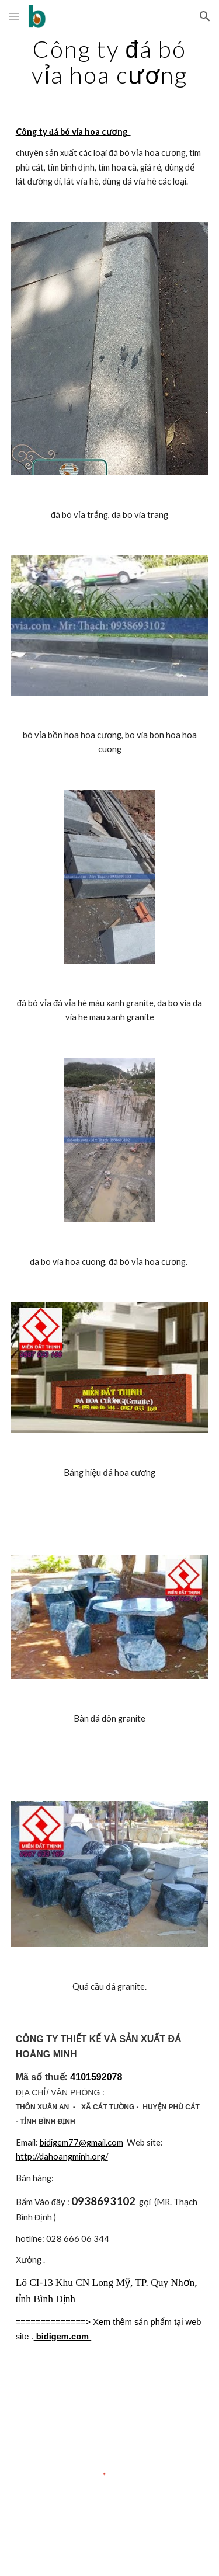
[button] (14, 16)
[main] (109, 62)
